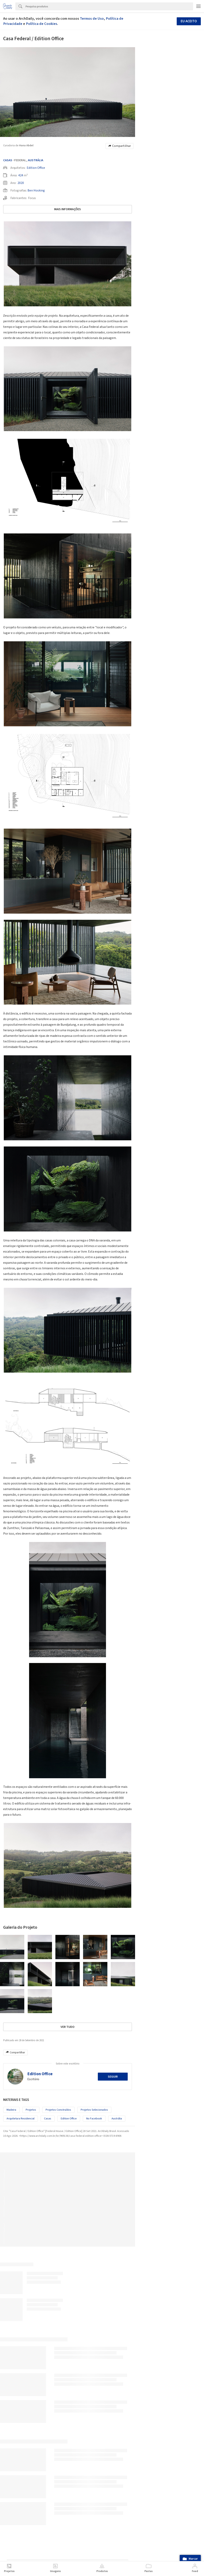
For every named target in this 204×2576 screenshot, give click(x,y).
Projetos (31, 2110)
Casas (7, 160)
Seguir (113, 2076)
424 (20, 175)
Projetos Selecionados (94, 2110)
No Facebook (94, 2119)
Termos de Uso (92, 18)
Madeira (11, 2110)
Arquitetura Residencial (20, 2119)
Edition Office (36, 168)
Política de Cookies (41, 23)
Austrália (35, 160)
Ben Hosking (36, 190)
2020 (21, 183)
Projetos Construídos (58, 2110)
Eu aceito (189, 21)
